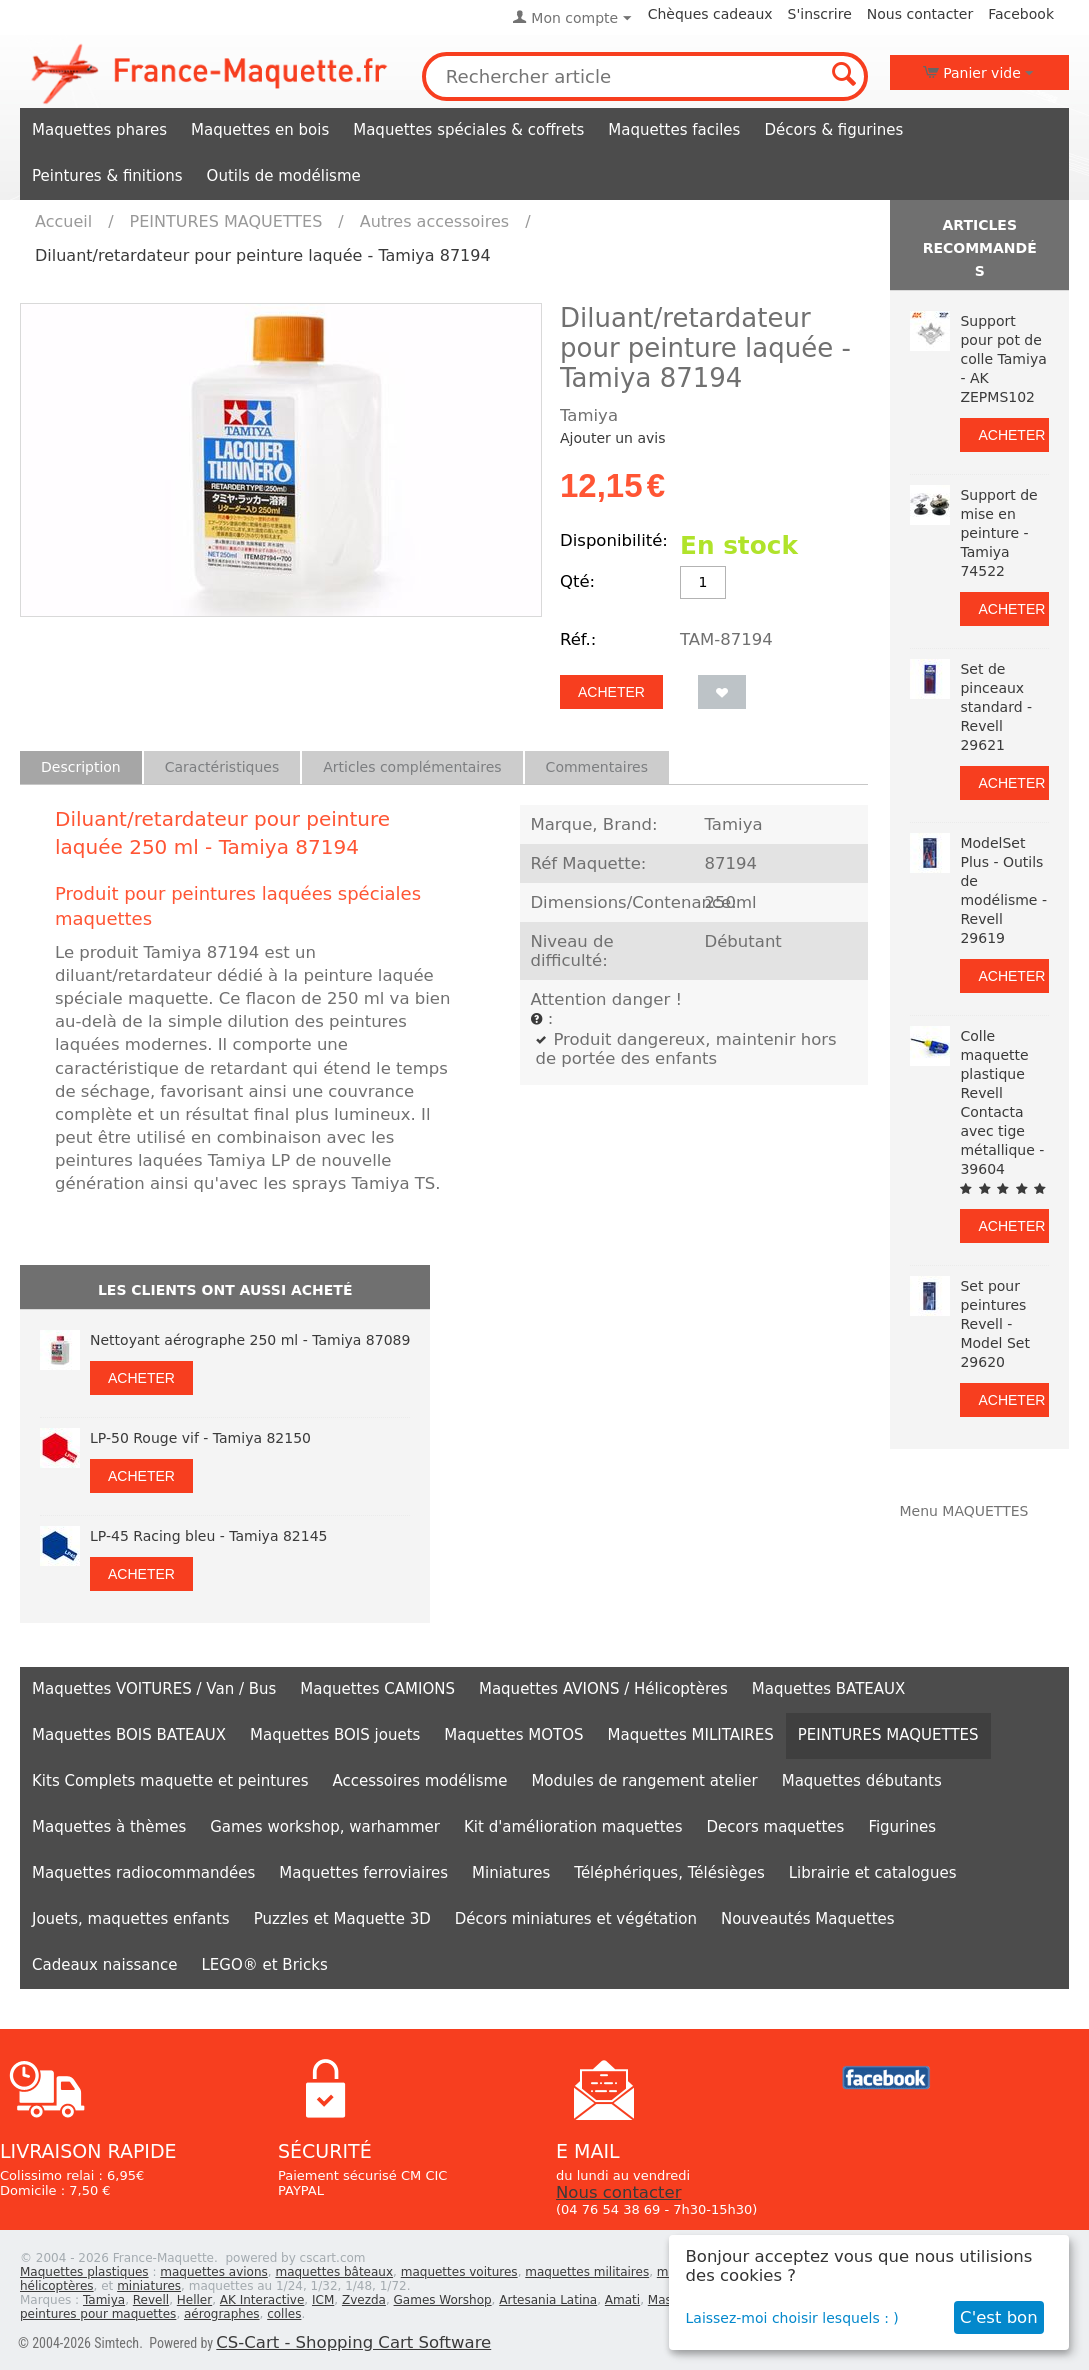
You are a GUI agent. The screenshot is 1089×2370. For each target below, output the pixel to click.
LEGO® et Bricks (264, 1965)
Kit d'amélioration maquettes (573, 1827)
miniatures (149, 2286)
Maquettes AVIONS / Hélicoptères (603, 1689)
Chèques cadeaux (710, 14)
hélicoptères (57, 2286)
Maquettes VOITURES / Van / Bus (154, 1689)
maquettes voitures (459, 2272)
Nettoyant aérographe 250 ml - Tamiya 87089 (250, 1340)
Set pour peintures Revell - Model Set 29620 (994, 1324)
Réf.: (578, 639)
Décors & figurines (833, 130)
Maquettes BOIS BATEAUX (129, 1735)
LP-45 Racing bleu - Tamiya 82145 (208, 1536)
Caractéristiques (222, 767)
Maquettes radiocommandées (143, 1873)
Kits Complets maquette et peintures (170, 1781)
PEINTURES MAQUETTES (226, 221)
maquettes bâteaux (334, 2272)
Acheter (611, 692)
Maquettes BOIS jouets (335, 1735)
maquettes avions (214, 2272)
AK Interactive (262, 2300)
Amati (622, 2300)
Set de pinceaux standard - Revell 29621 (996, 707)
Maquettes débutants (862, 1781)
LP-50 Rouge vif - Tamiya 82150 (200, 1438)
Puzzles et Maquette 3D (342, 1919)
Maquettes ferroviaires (363, 1873)
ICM (323, 2300)
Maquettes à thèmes (109, 1827)
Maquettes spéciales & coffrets (468, 130)
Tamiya (104, 2300)
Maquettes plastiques (84, 2272)
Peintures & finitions (107, 176)
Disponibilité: (614, 540)
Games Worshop (443, 2300)
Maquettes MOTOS (513, 1735)
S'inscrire (820, 14)
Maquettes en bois (260, 130)
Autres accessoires (434, 221)
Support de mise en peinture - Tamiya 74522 (998, 533)
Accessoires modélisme (420, 1781)
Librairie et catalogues (873, 1873)
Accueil (63, 221)
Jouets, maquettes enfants (131, 1919)
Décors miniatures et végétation (576, 1919)
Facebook (1021, 14)
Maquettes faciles (674, 130)
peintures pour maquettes (98, 2314)
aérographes (222, 2314)
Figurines (902, 1827)
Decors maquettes (776, 1827)
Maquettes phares (99, 130)
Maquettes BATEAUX (829, 1689)
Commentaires (597, 767)
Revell (151, 2300)
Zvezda (364, 2300)
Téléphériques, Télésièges (669, 1873)
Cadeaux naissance (104, 1965)
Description (81, 767)
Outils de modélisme (284, 176)
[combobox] (645, 76)
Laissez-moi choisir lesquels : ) (792, 2318)
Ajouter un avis (612, 438)
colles (284, 2314)
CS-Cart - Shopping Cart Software (353, 2342)
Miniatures (511, 1873)
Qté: (577, 581)
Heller (194, 2300)
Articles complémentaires (412, 767)
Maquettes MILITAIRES (691, 1735)
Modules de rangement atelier (644, 1781)
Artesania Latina (548, 2300)
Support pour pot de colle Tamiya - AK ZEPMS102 (1003, 359)
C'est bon (999, 2317)
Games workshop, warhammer (325, 1827)
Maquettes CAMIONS (377, 1689)
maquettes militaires (587, 2272)
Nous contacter (920, 14)
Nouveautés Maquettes (808, 1919)
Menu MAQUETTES (963, 1511)
